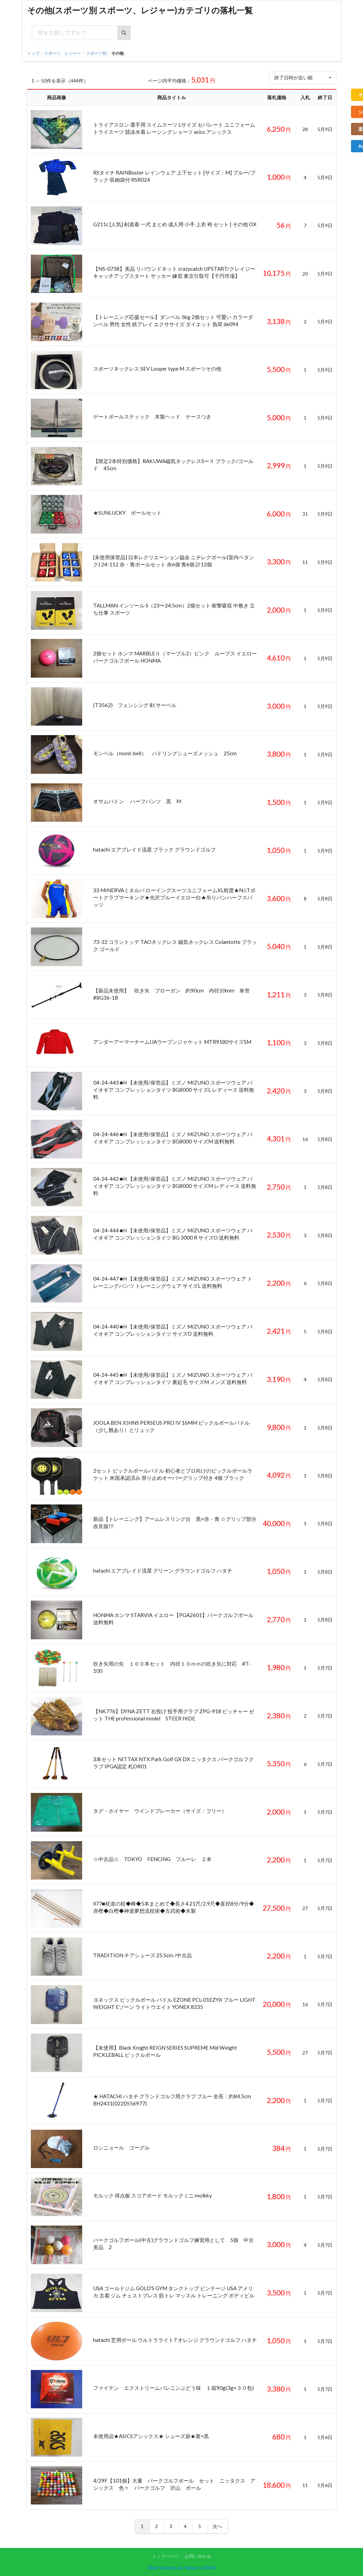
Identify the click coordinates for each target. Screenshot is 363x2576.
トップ (33, 53)
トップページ (165, 2556)
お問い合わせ (198, 2556)
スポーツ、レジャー (62, 53)
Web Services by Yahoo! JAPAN (181, 2568)
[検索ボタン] (124, 32)
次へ (217, 2526)
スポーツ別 (96, 53)
